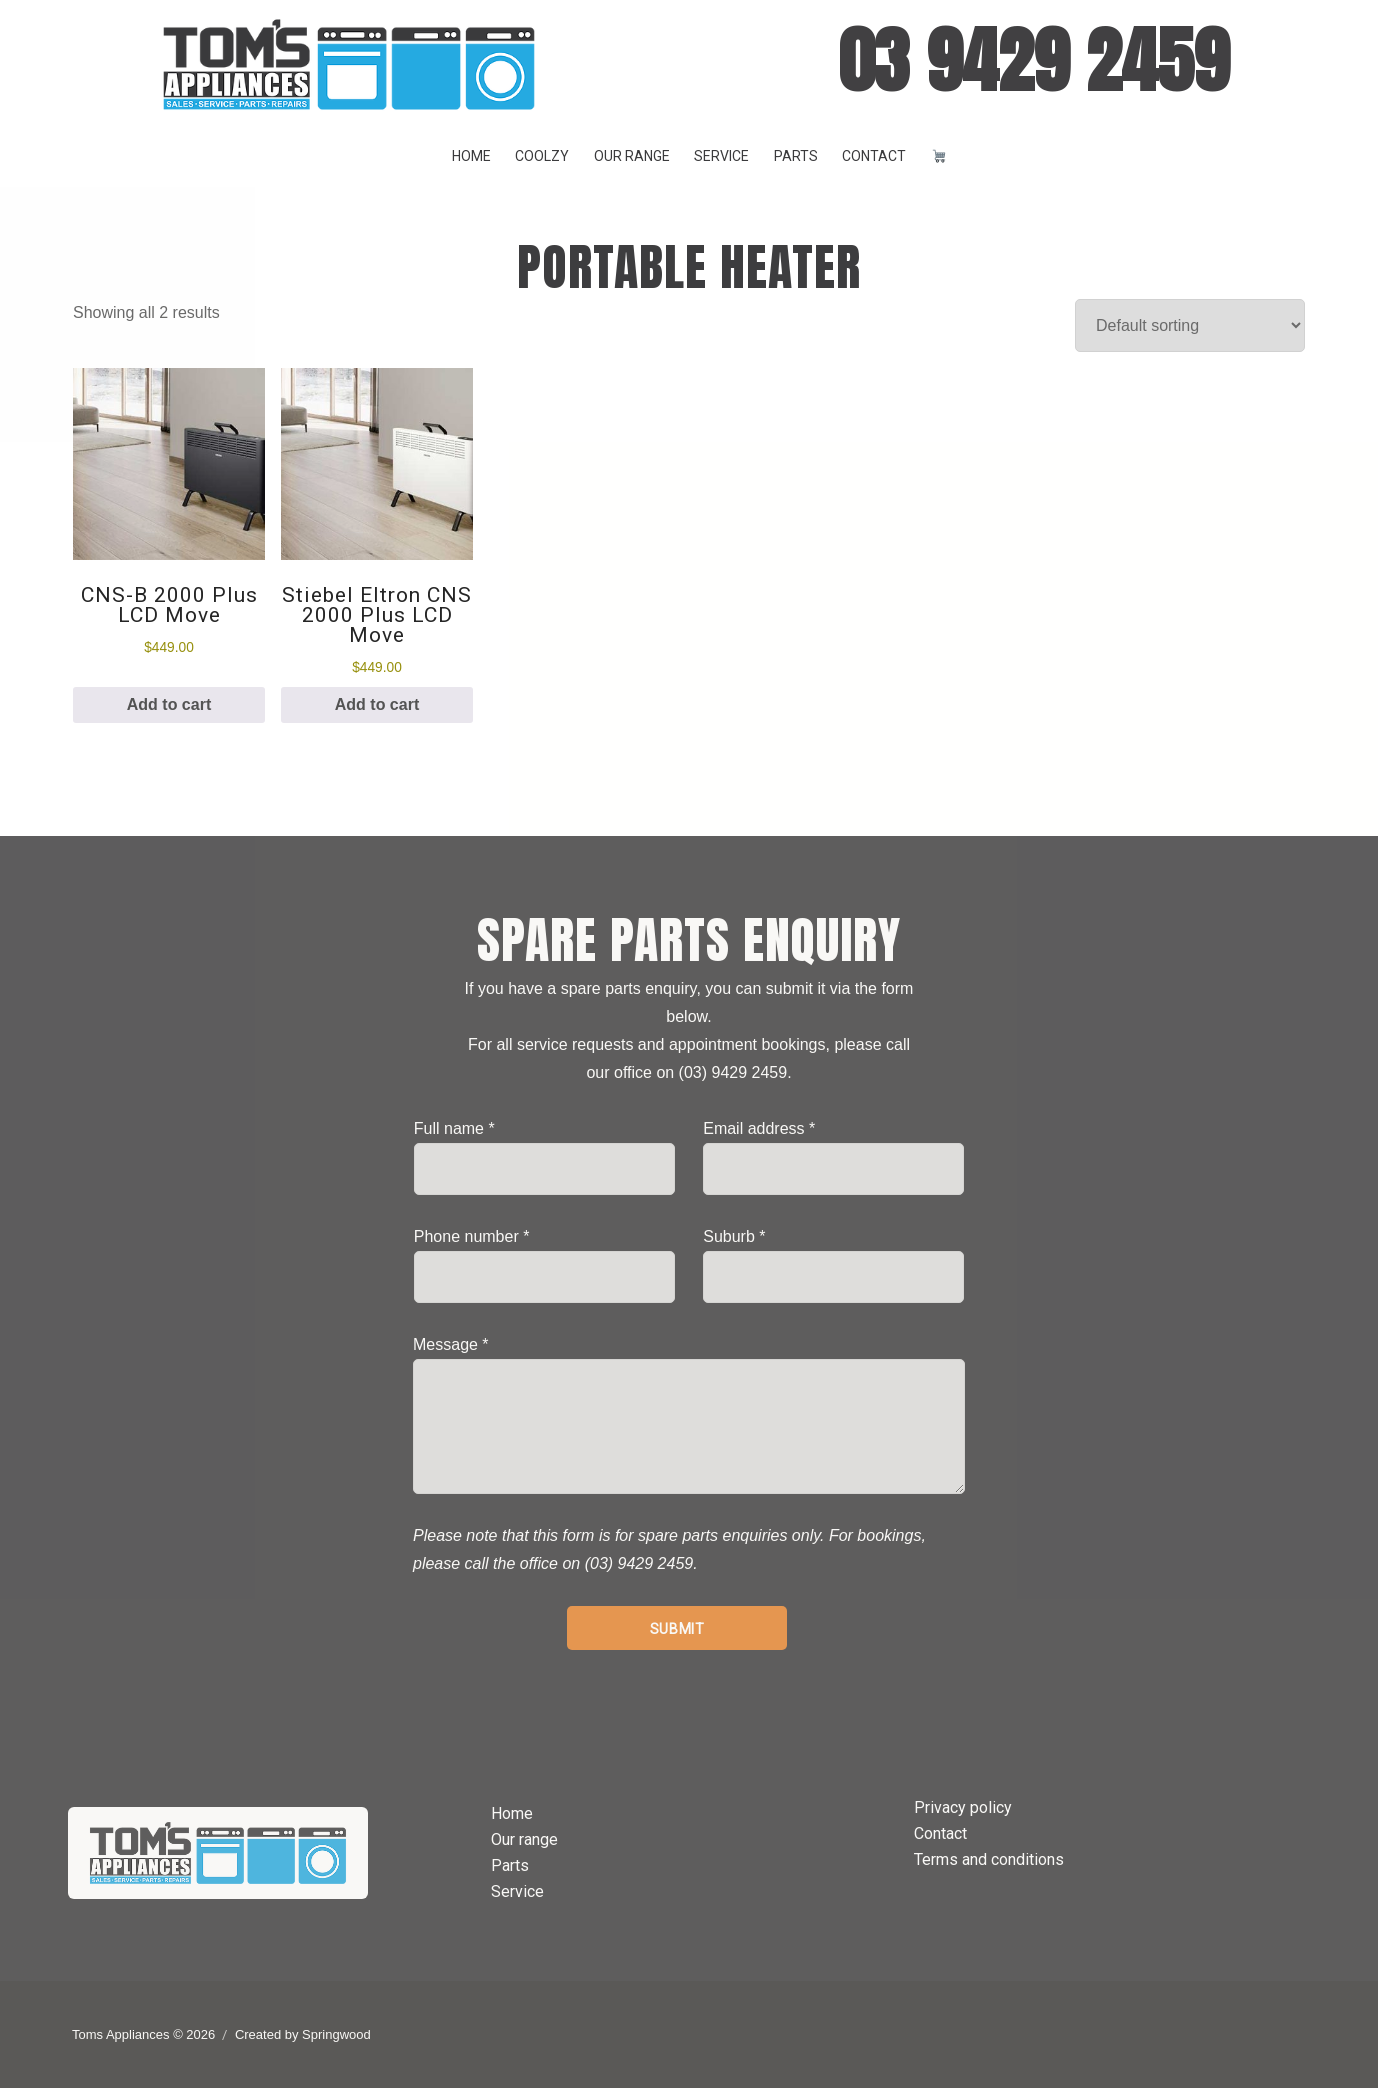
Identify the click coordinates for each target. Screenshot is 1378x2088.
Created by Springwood (303, 2034)
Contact (874, 156)
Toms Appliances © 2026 (143, 2034)
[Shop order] (1190, 325)
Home (471, 156)
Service (721, 156)
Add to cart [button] (169, 704)
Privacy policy (963, 1807)
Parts (796, 156)
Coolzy (542, 156)
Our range (632, 156)
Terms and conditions (989, 1859)
